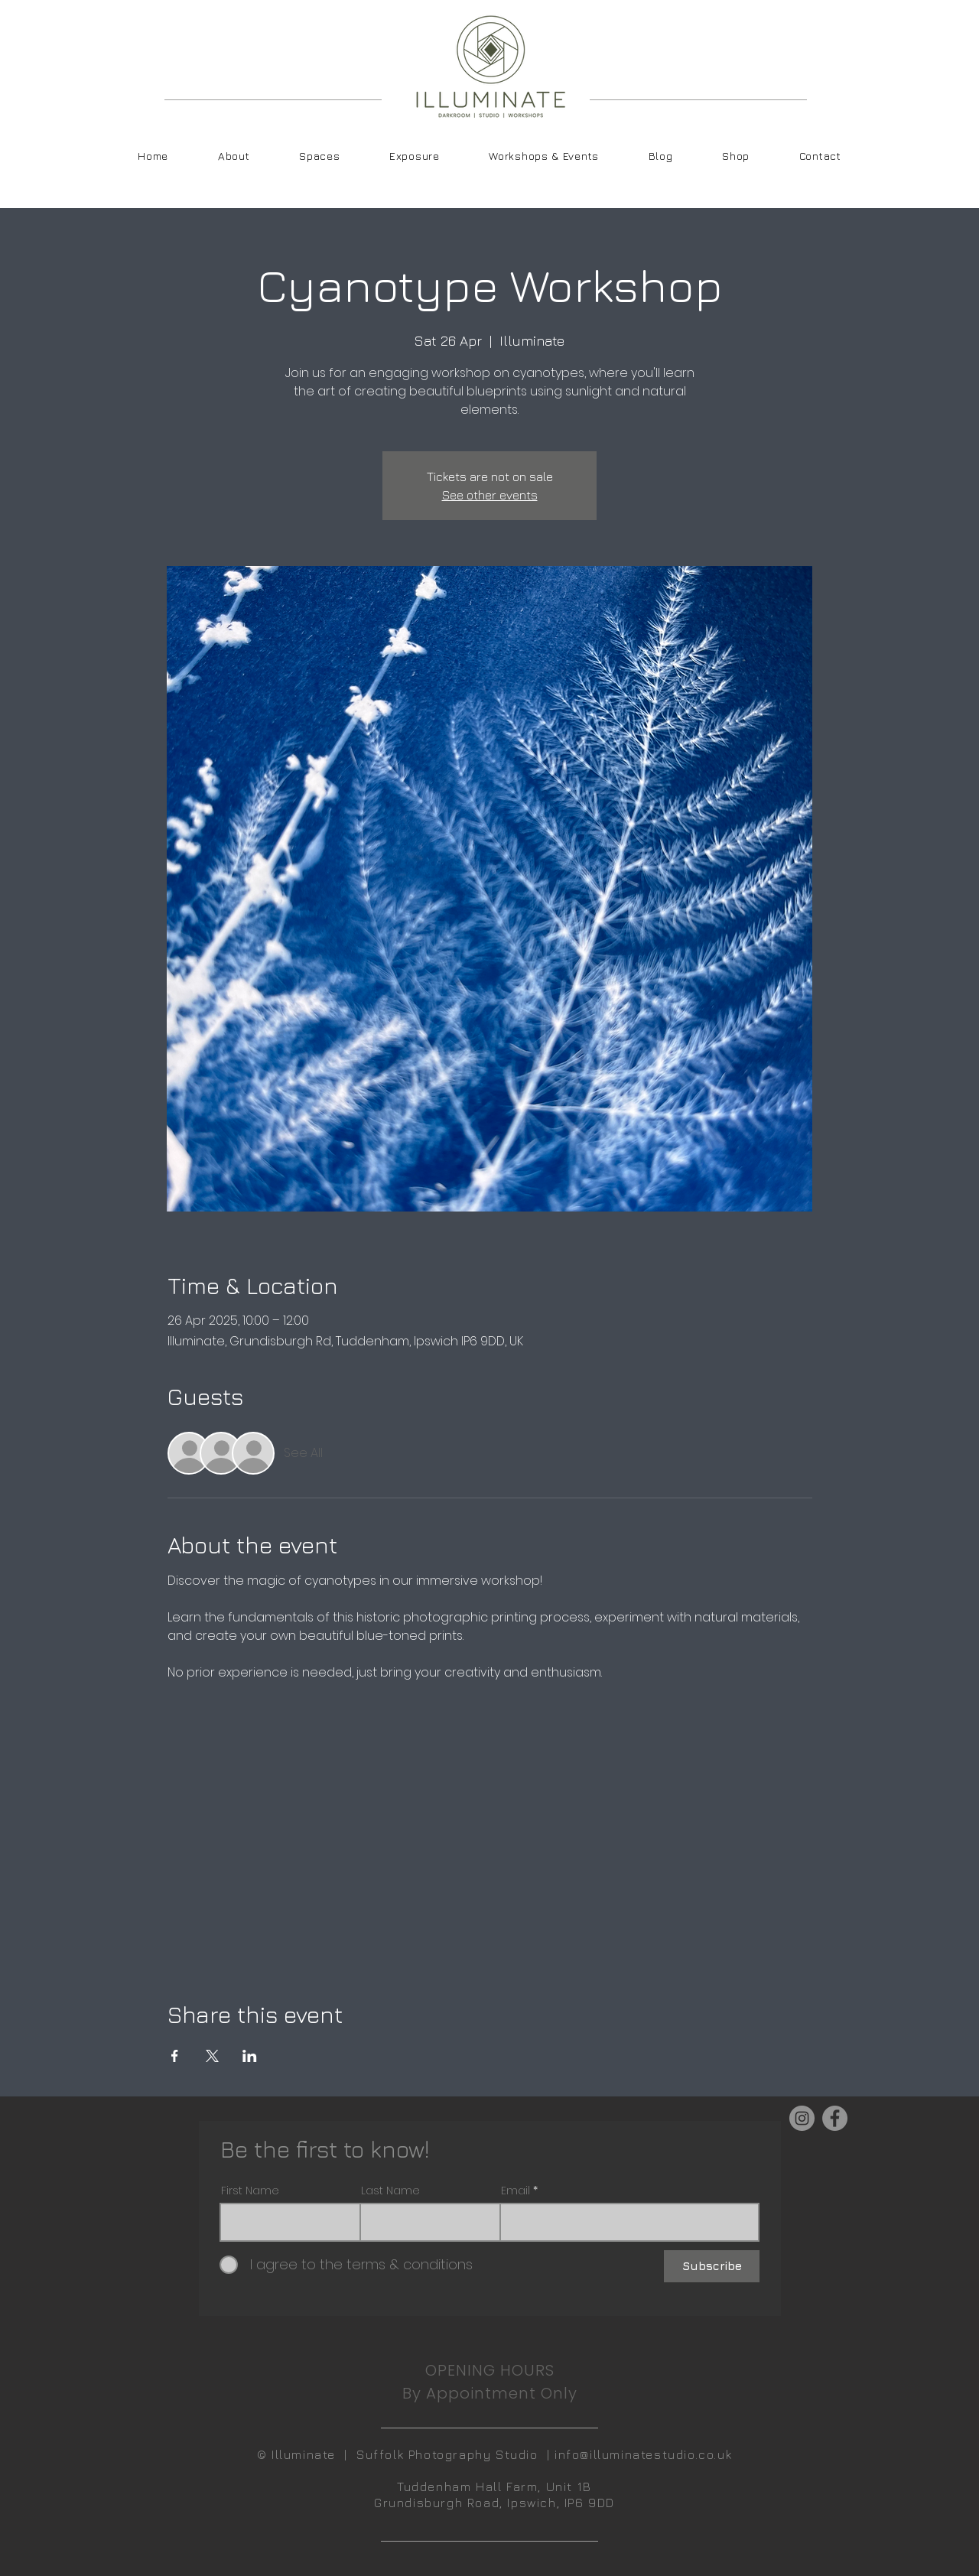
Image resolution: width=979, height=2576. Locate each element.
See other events (490, 495)
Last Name (390, 2190)
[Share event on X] (212, 2056)
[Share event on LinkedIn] (249, 2056)
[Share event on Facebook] (175, 2056)
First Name (250, 2190)
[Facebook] (834, 2118)
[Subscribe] (711, 2266)
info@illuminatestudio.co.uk (643, 2454)
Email (515, 2190)
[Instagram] (802, 2118)
